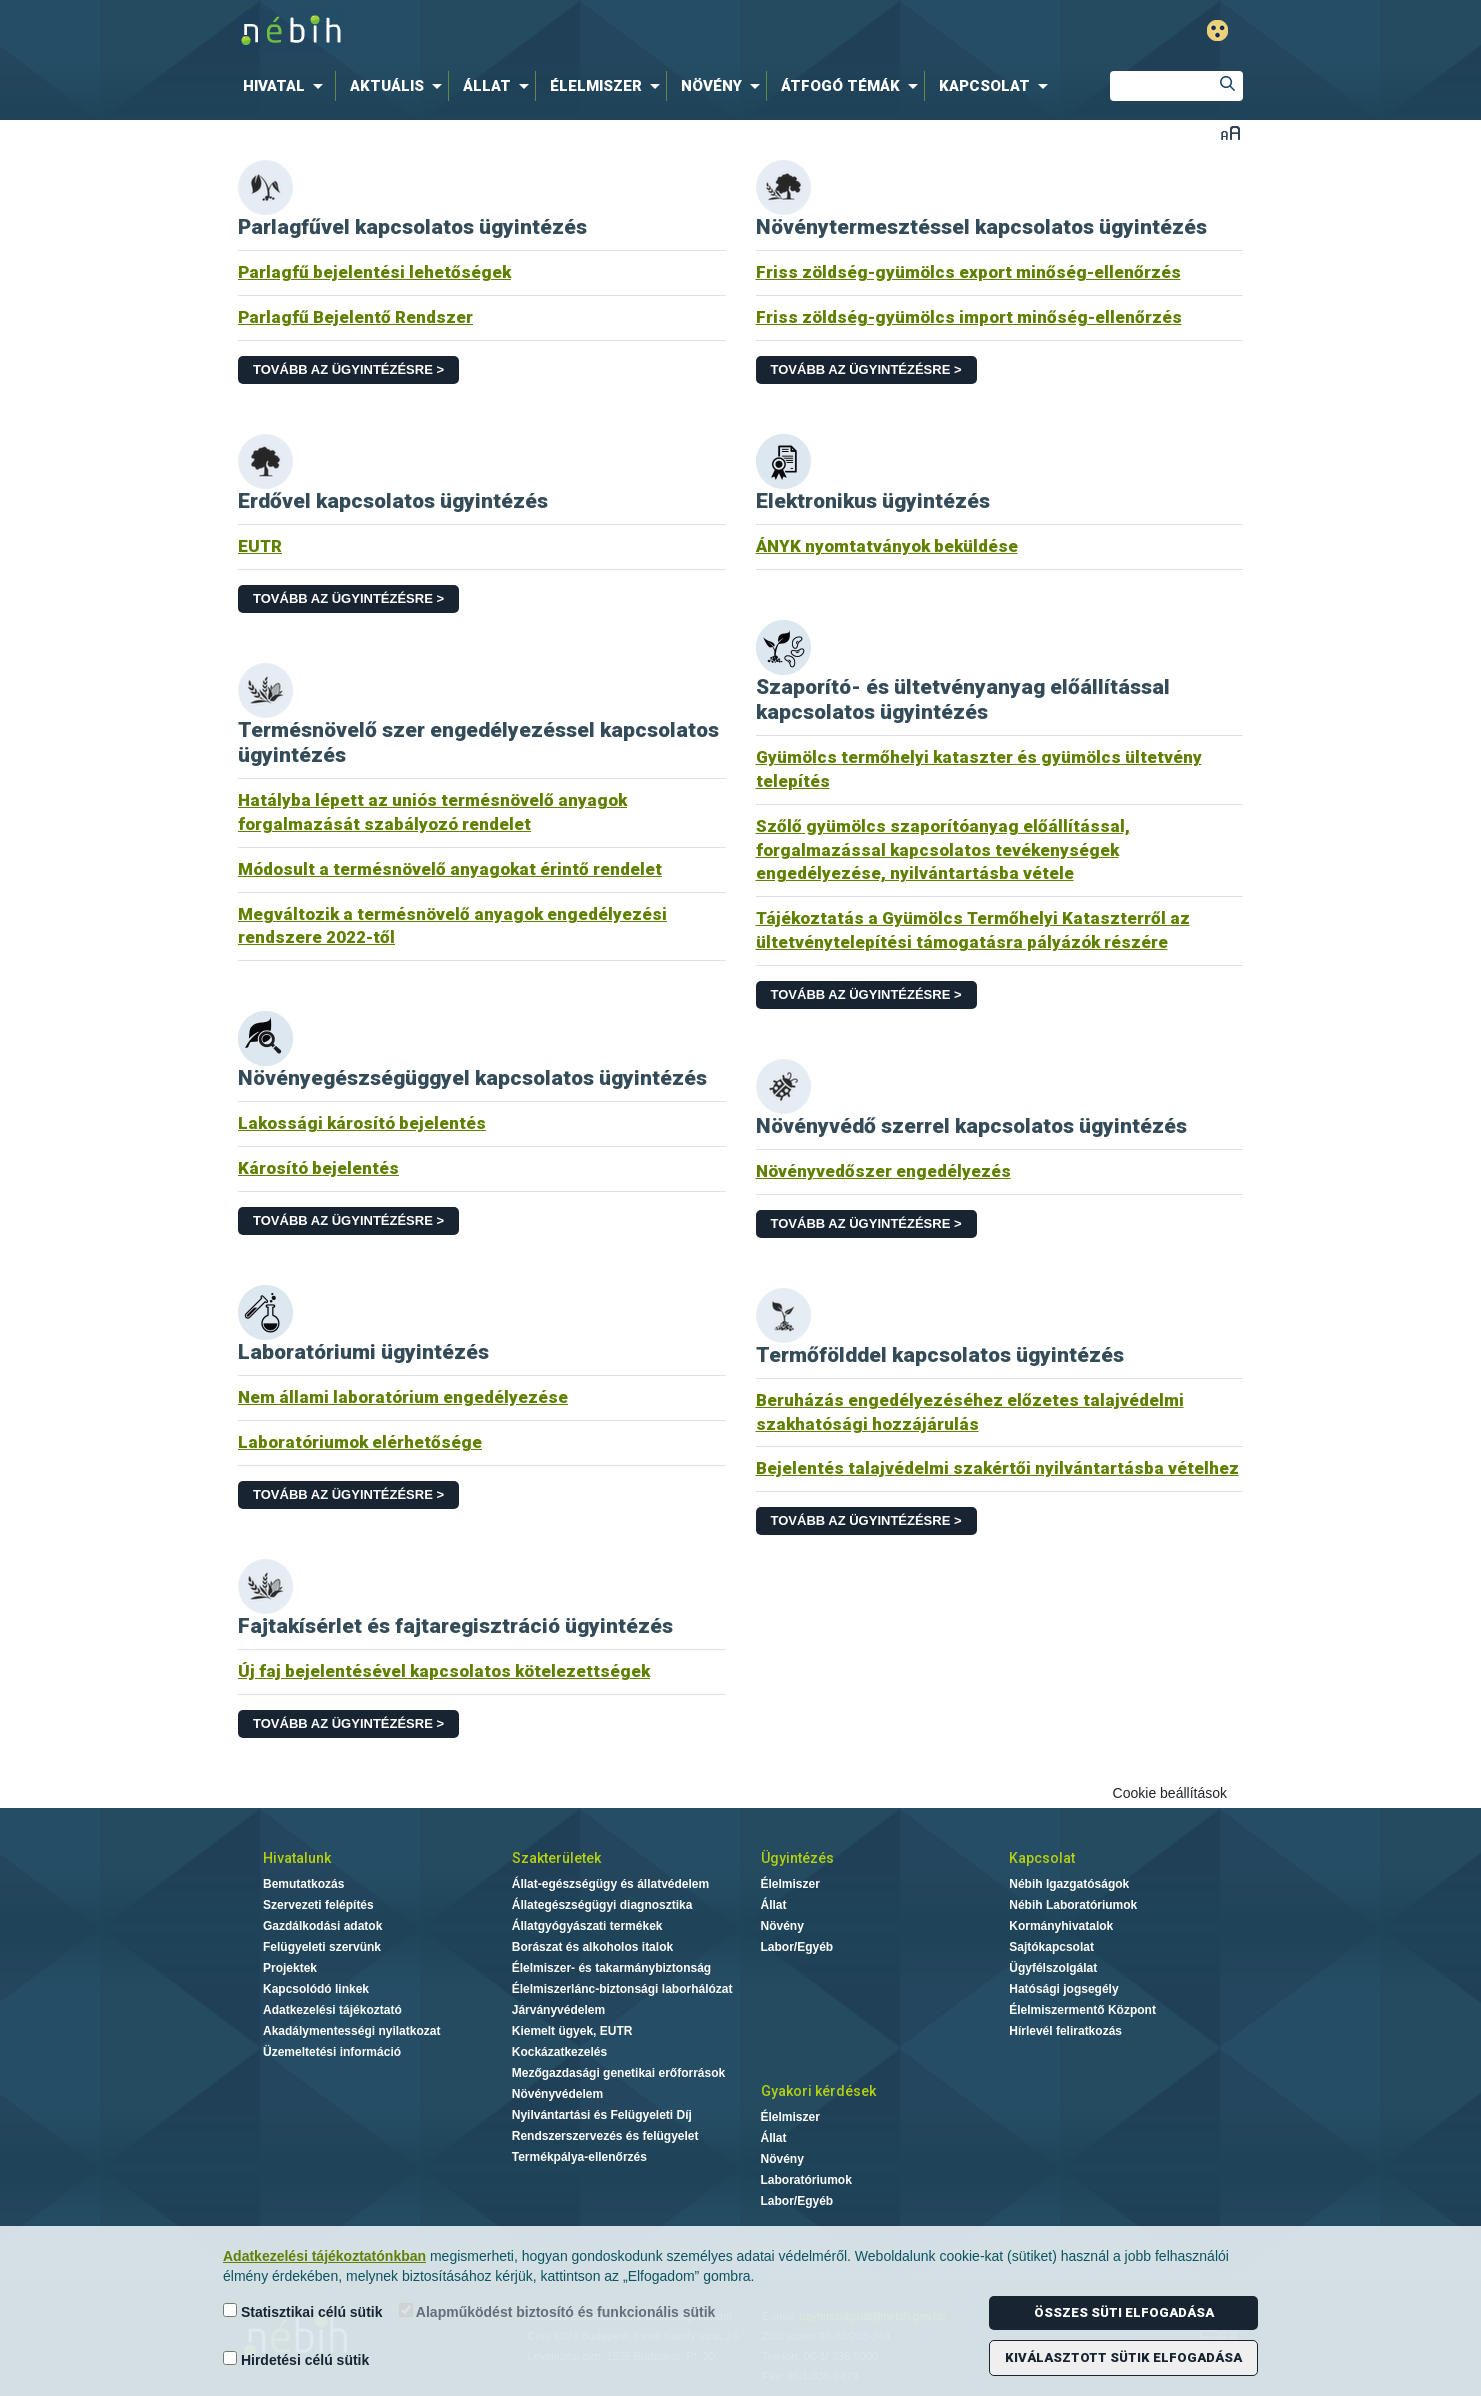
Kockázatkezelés (559, 2052)
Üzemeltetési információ (332, 2052)
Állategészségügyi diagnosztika (602, 1905)
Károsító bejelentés (318, 1168)
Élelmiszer (790, 1884)
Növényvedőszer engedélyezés (883, 1171)
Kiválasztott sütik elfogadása (1123, 2357)
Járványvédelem (558, 2010)
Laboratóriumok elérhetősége (360, 1442)
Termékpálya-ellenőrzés (579, 2157)
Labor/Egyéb (797, 1947)
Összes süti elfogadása (1124, 2312)
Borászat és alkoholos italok (592, 1947)
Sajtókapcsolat (1051, 1947)
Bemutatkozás (303, 1884)
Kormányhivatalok (1061, 1926)
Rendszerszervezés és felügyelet (605, 2136)
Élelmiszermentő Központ (1082, 2010)
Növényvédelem (557, 2094)
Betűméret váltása (1230, 132)
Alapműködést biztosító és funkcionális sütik (557, 2311)
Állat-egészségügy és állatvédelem (610, 1884)
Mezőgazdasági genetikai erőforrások (618, 2073)
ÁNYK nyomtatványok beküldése (887, 546)
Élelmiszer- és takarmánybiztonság (611, 1968)
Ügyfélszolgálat (1053, 1968)
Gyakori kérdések (818, 2091)
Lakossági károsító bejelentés (362, 1123)
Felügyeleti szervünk (322, 1947)
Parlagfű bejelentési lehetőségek (374, 272)
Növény (782, 1926)
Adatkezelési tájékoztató (332, 2010)
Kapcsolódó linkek (316, 1989)
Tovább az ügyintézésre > (348, 369)
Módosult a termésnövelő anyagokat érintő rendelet (450, 869)
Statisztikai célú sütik (303, 2311)
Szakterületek (556, 1858)
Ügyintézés (797, 1858)
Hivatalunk (297, 1858)
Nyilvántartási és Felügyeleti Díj (602, 2115)
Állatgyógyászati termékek (587, 1926)
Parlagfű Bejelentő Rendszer (355, 317)
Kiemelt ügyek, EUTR (572, 2031)
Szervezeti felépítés (318, 1905)
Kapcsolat (1042, 1858)
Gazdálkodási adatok (322, 1926)
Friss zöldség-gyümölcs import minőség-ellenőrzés (969, 317)
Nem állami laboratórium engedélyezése (403, 1397)
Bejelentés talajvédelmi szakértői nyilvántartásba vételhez (997, 1468)
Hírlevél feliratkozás (1065, 2031)
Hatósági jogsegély (1063, 1989)
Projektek (290, 1968)
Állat (774, 1905)
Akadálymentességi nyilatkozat (351, 2031)
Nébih (527, 31)
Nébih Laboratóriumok (1073, 1905)
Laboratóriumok (806, 2180)
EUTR (260, 546)
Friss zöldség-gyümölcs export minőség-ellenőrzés (968, 272)
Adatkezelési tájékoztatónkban (324, 2256)
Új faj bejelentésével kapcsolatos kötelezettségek (444, 1671)
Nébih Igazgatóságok (1069, 1884)
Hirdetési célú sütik (296, 2359)
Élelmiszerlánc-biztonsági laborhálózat (622, 1989)
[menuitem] (287, 86)
